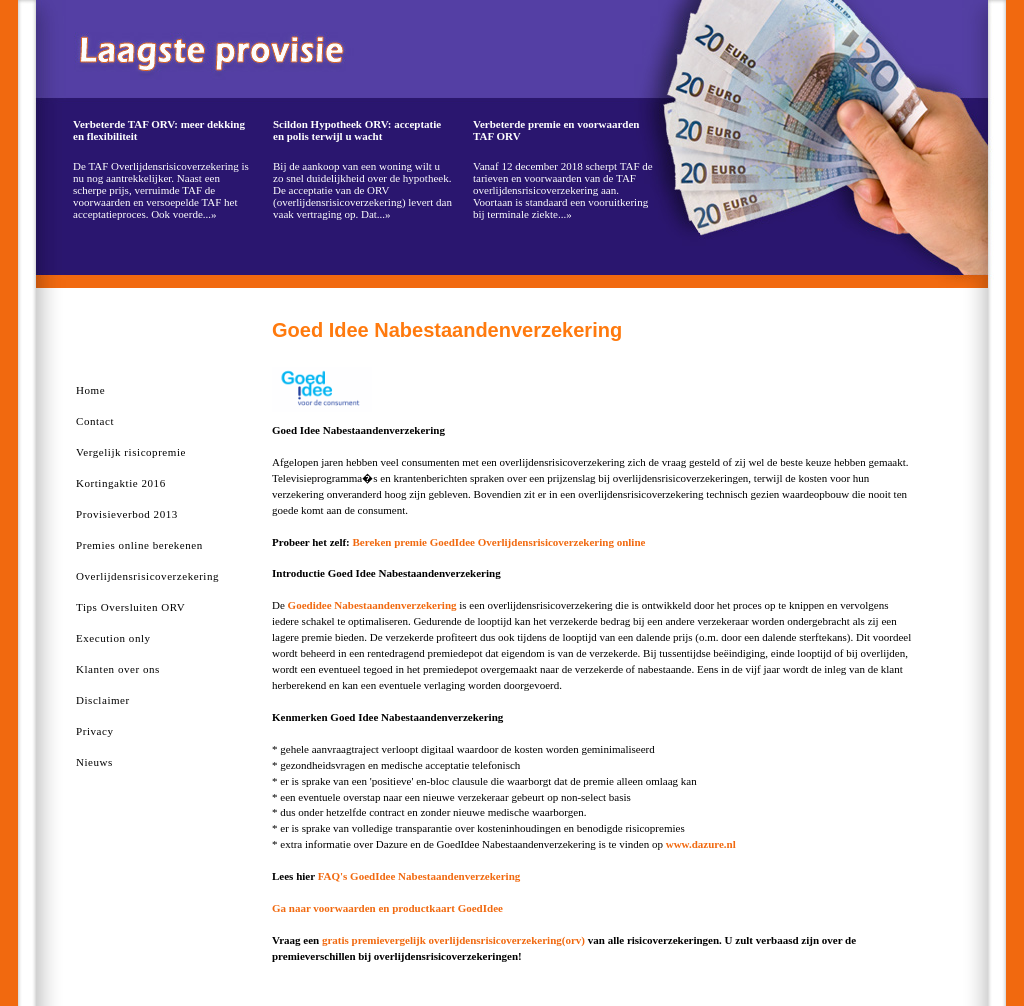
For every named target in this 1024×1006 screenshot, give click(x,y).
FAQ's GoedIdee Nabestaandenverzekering (419, 876)
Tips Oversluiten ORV (130, 607)
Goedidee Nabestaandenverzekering (372, 605)
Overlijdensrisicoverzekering (147, 576)
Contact (95, 421)
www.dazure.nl (701, 844)
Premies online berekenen (139, 545)
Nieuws (94, 762)
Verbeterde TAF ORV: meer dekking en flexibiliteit (159, 130)
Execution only (113, 638)
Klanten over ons (118, 669)
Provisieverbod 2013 (127, 514)
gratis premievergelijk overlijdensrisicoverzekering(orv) (453, 940)
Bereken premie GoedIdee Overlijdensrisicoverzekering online (499, 542)
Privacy (94, 731)
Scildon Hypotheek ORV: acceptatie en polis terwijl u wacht (357, 130)
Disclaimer (103, 700)
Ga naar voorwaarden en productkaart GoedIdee (387, 908)
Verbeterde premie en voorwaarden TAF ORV (556, 130)
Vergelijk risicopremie (131, 452)
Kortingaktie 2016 (121, 483)
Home (90, 390)
